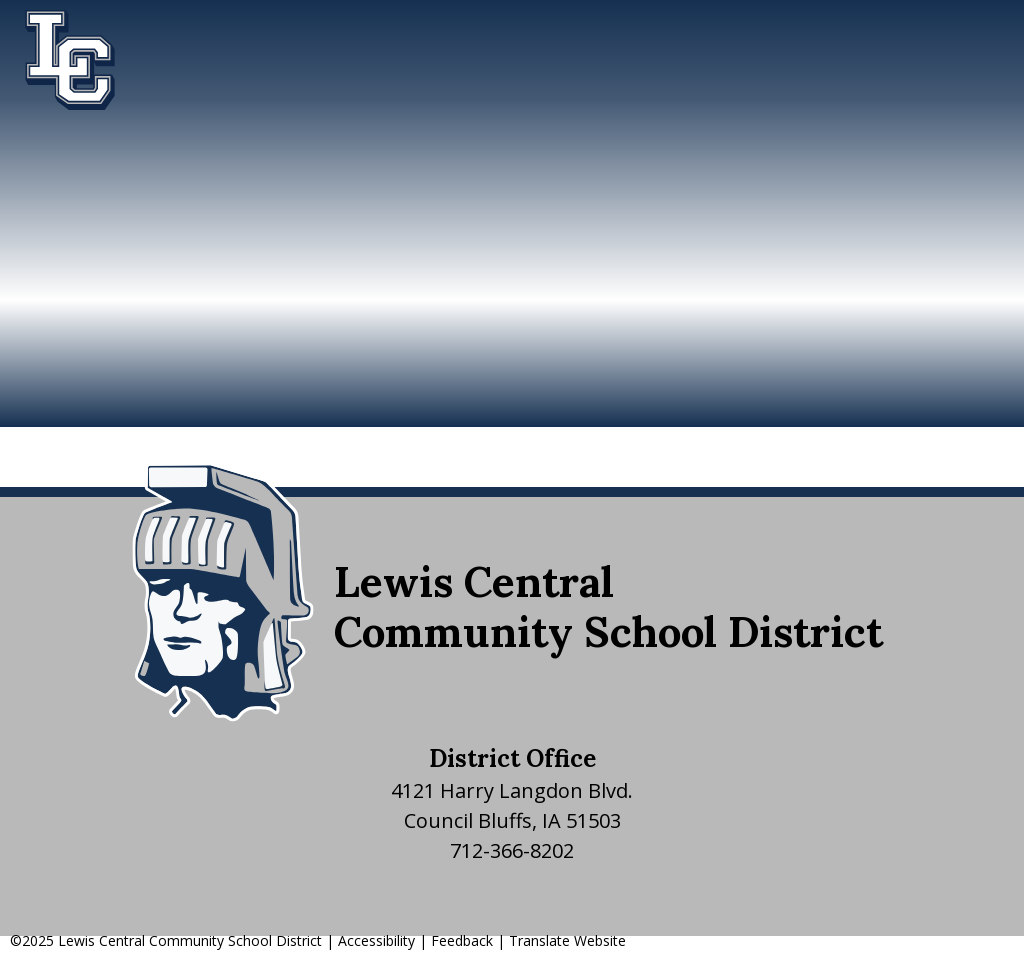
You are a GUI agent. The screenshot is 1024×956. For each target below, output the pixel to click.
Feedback (462, 940)
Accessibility (376, 940)
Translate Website (567, 940)
